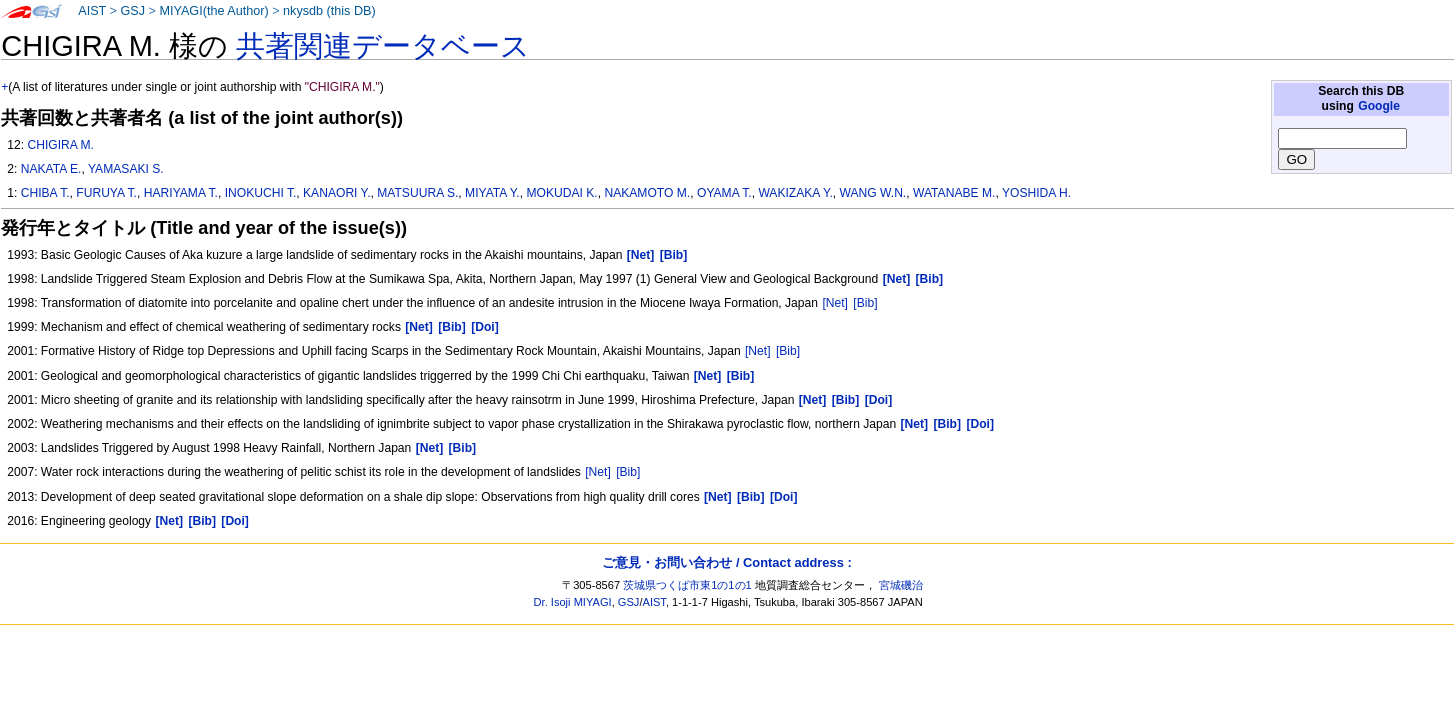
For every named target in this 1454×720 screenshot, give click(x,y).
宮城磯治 (901, 585)
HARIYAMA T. (181, 193)
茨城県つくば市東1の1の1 (687, 585)
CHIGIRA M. (60, 145)
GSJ (132, 11)
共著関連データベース (383, 46)
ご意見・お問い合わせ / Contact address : (726, 562)
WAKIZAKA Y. (795, 193)
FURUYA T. (106, 193)
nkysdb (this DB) (329, 11)
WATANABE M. (954, 193)
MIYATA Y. (492, 193)
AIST (92, 11)
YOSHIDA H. (1036, 193)
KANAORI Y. (336, 193)
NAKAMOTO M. (647, 193)
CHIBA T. (45, 193)
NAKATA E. (51, 169)
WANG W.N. (873, 193)
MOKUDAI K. (561, 193)
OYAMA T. (724, 193)
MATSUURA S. (417, 193)
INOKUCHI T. (261, 193)
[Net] (835, 303)
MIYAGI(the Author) (213, 11)
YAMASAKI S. (126, 169)
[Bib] (865, 303)
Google (1379, 106)
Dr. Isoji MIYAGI (573, 602)
